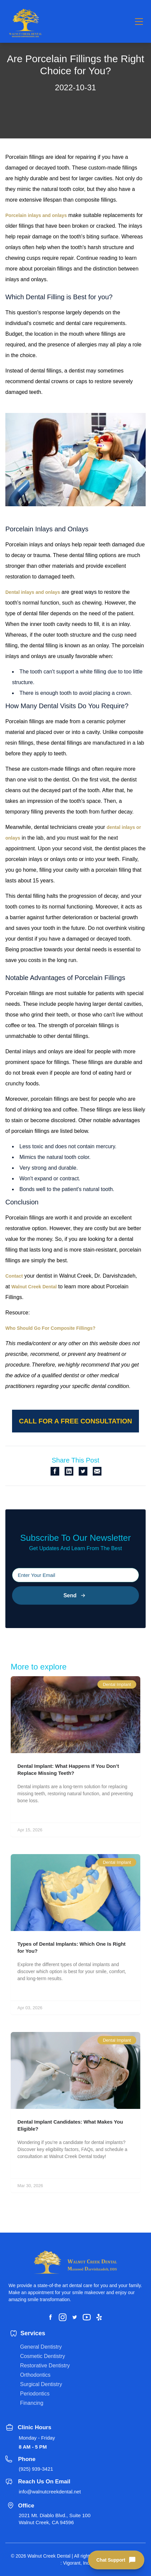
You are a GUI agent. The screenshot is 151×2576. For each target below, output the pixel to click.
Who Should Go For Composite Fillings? (50, 1328)
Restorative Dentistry (45, 2365)
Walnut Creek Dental (34, 1286)
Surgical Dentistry (41, 2384)
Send (75, 1595)
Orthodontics (35, 2375)
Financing (31, 2403)
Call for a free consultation (75, 1421)
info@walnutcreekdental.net (50, 2491)
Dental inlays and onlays (32, 592)
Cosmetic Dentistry (42, 2356)
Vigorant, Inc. (76, 2563)
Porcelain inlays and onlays (36, 215)
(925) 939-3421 (36, 2469)
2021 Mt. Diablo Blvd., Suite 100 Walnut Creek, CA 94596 (54, 2518)
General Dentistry (41, 2347)
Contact (14, 1276)
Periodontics (35, 2393)
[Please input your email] (75, 1575)
